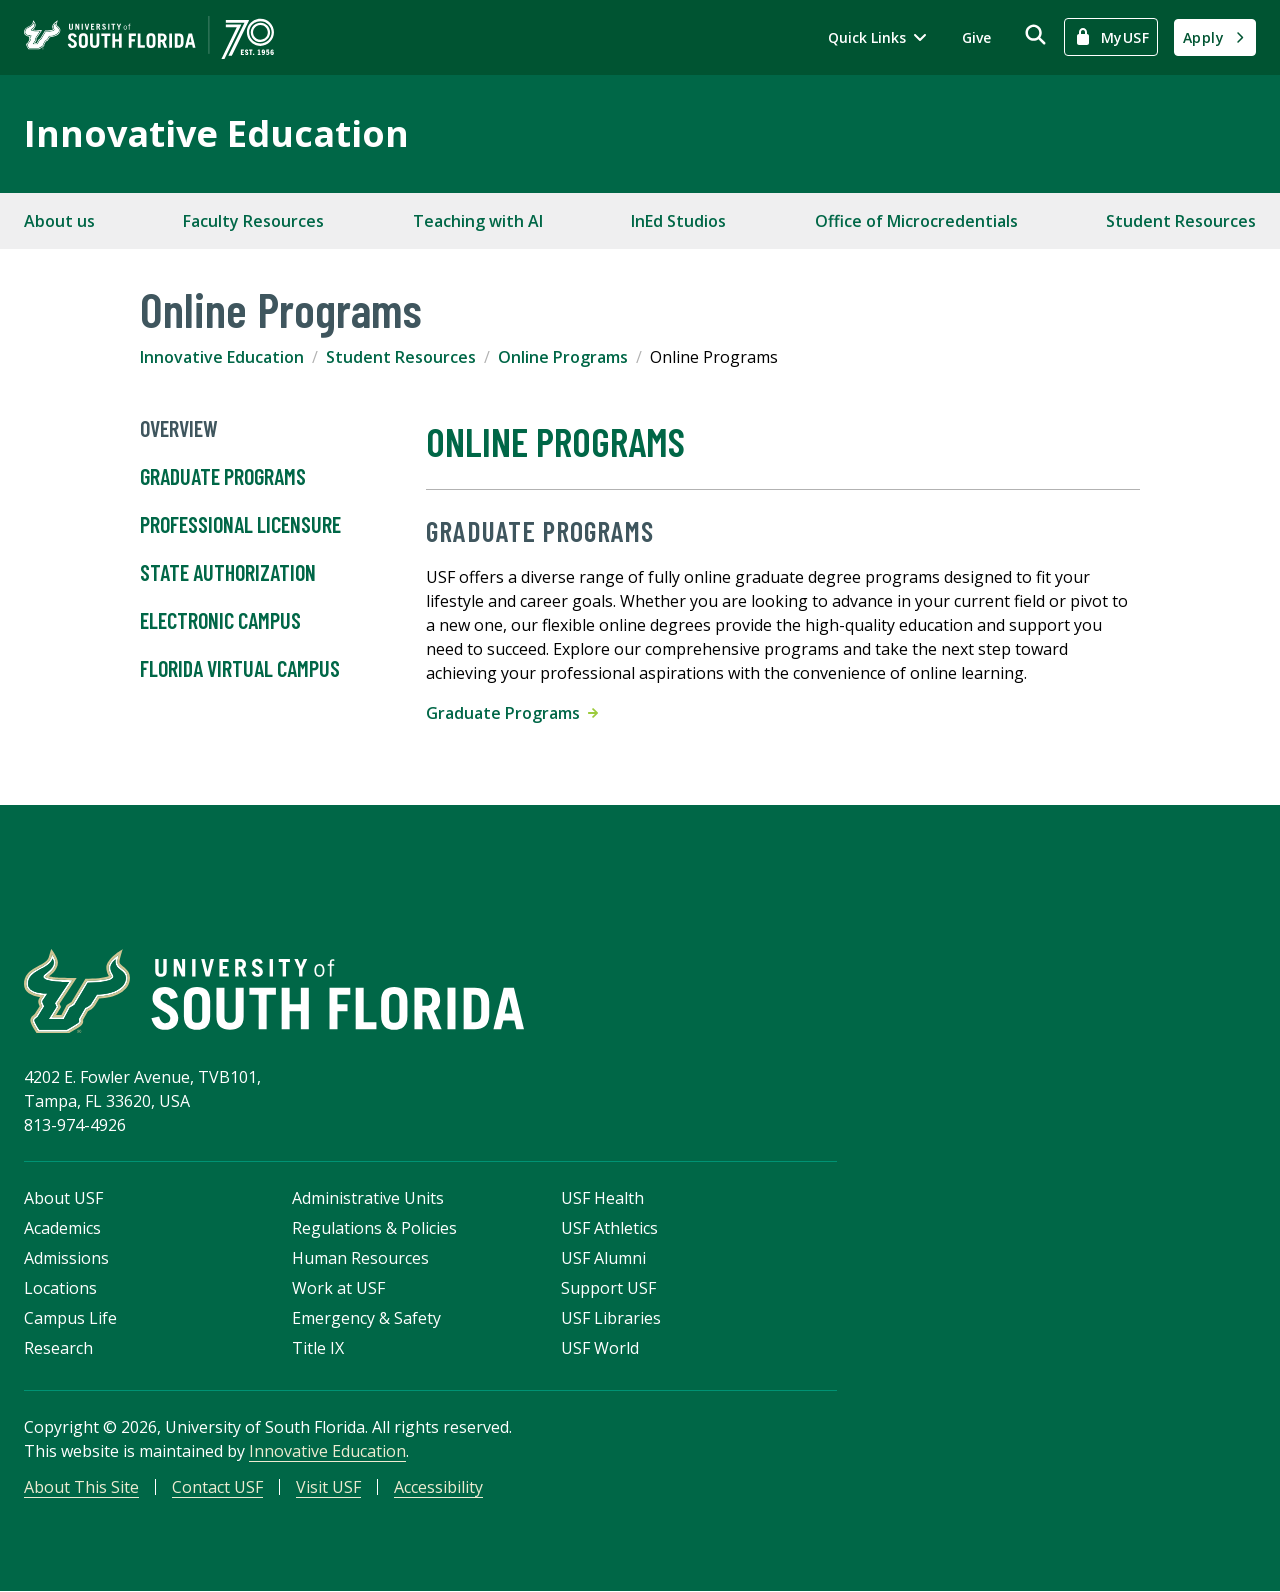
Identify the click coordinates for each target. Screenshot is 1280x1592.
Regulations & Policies (374, 1229)
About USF (63, 1199)
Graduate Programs (223, 477)
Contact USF (217, 1488)
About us (59, 221)
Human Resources (360, 1259)
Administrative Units (368, 1199)
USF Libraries (611, 1319)
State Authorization (228, 573)
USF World (600, 1349)
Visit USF (328, 1488)
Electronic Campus (220, 621)
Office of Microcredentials (916, 221)
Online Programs (563, 357)
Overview (179, 429)
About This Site (81, 1488)
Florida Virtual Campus (240, 669)
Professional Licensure (240, 525)
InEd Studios (678, 221)
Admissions (66, 1259)
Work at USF (338, 1289)
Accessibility (438, 1488)
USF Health (602, 1199)
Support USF (608, 1289)
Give (976, 37)
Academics (62, 1229)
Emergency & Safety (366, 1319)
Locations (60, 1289)
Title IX (318, 1349)
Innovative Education (216, 133)
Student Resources (1181, 221)
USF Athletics (609, 1229)
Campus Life (70, 1319)
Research (58, 1349)
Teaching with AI (478, 221)
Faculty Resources (253, 221)
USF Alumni (603, 1259)
